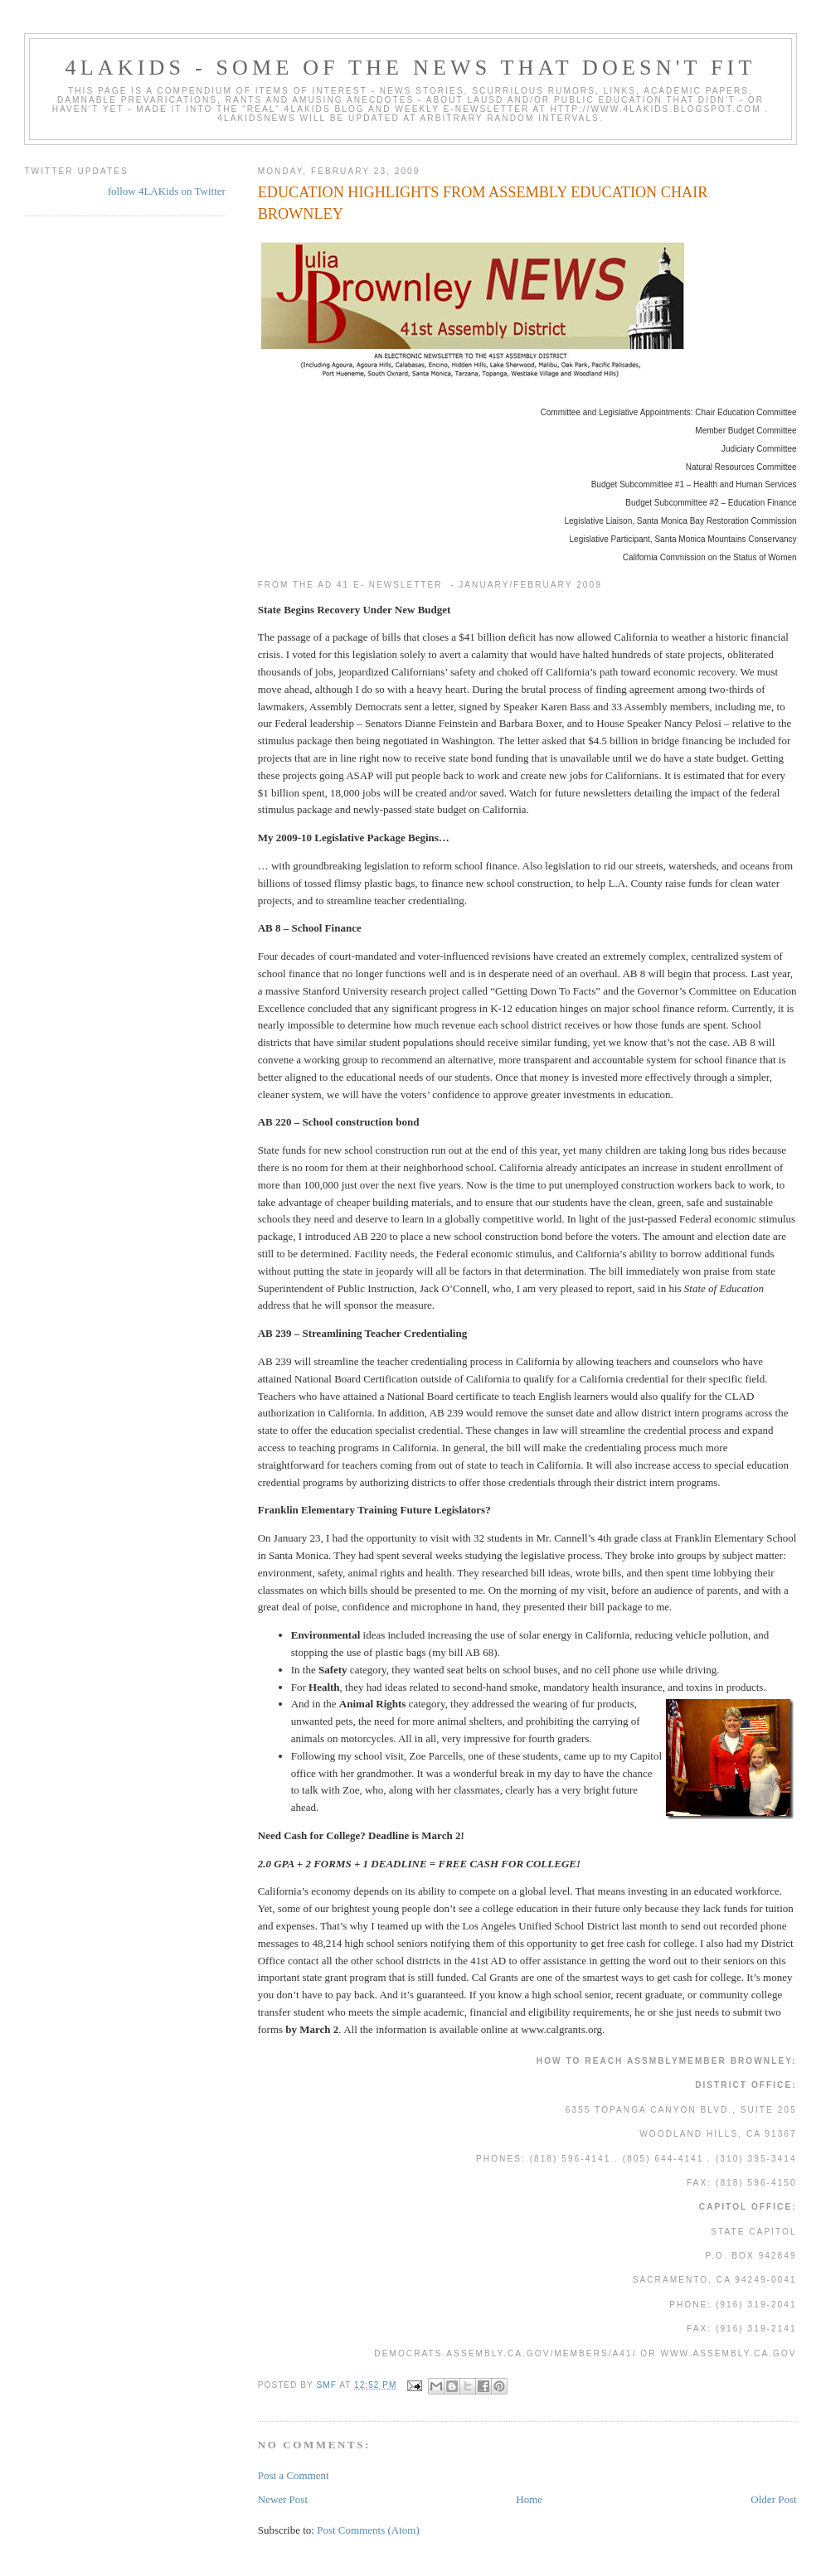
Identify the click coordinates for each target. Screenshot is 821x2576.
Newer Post (283, 2499)
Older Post (773, 2499)
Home (529, 2499)
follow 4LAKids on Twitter (167, 191)
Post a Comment (293, 2475)
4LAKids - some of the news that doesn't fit (410, 68)
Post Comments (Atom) (368, 2530)
